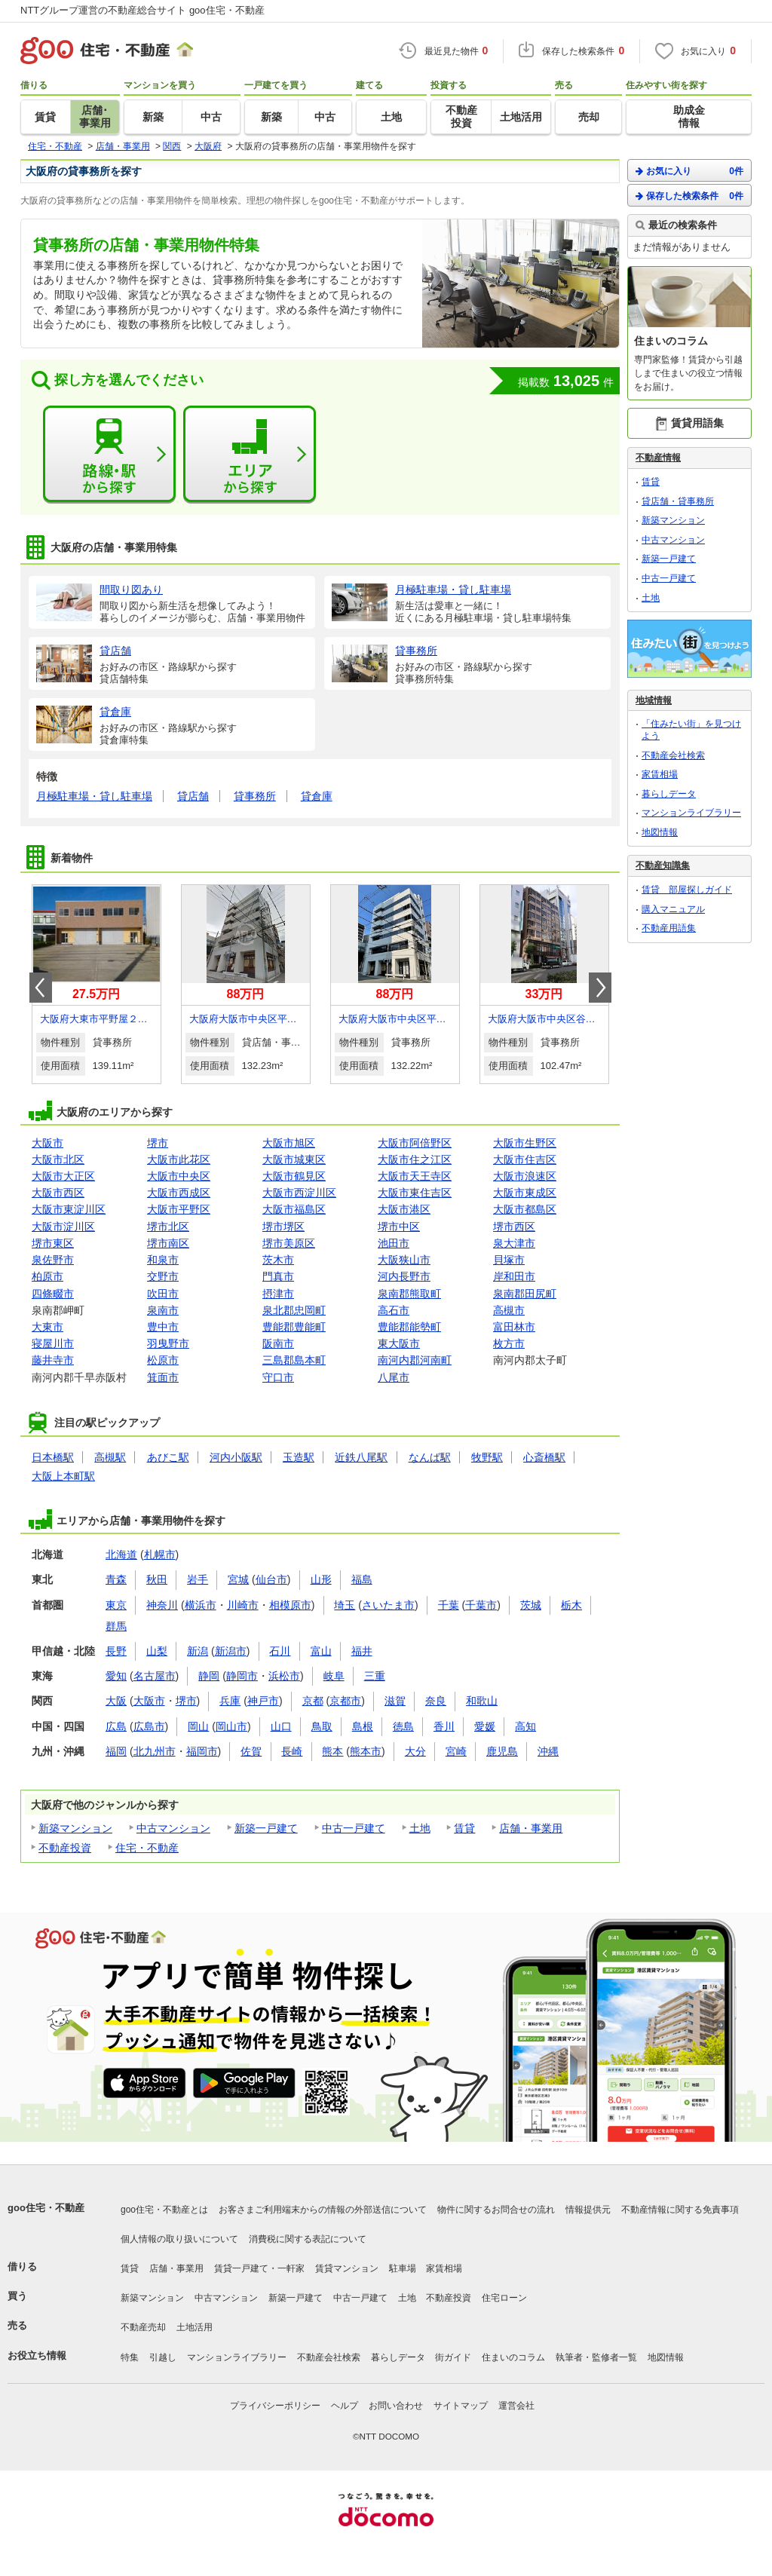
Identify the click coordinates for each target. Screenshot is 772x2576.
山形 (321, 1579)
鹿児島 (502, 1751)
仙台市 (271, 1579)
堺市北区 (168, 1227)
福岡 (116, 1751)
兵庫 (229, 1701)
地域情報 (654, 700)
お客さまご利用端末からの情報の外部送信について (323, 2209)
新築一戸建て (266, 1828)
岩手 (197, 1579)
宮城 (238, 1579)
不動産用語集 (669, 928)
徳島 (403, 1726)
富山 (321, 1651)
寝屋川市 (53, 1343)
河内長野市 (404, 1276)
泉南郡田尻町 (524, 1294)
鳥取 (321, 1726)
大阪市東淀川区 (69, 1209)
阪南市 (278, 1343)
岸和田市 (514, 1276)
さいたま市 (388, 1605)
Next (600, 988)
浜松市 (284, 1676)
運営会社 (516, 2405)
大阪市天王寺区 (415, 1176)
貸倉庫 (316, 796)
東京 (116, 1605)
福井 (361, 1651)
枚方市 (509, 1343)
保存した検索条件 (689, 196)
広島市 (149, 1726)
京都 (312, 1701)
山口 (281, 1726)
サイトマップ (460, 2405)
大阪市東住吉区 (415, 1193)
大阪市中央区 (178, 1176)
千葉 (448, 1605)
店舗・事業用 (530, 1828)
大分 (415, 1751)
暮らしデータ (669, 794)
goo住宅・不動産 (46, 2207)
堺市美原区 (288, 1243)
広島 (116, 1726)
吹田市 (163, 1294)
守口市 (278, 1377)
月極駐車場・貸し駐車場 (94, 796)
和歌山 (482, 1701)
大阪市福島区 (294, 1209)
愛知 (116, 1676)
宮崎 (456, 1751)
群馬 (116, 1626)
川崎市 (243, 1605)
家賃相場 (660, 774)
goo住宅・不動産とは (164, 2209)
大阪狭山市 (404, 1260)
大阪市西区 (58, 1193)
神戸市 (263, 1701)
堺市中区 (399, 1227)
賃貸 (464, 1828)
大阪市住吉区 (524, 1159)
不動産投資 (64, 1848)
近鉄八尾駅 (361, 1457)
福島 (361, 1579)
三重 (374, 1676)
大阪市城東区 (294, 1159)
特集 (130, 2357)
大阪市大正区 (63, 1176)
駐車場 (402, 2268)
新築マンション (75, 1828)
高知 (525, 1726)
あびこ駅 (168, 1457)
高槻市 (509, 1310)
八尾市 (393, 1377)
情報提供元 (588, 2209)
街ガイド (453, 2357)
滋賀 (395, 1701)
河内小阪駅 (236, 1457)
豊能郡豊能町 (294, 1327)
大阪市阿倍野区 (415, 1143)
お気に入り (689, 171)
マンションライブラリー (691, 812)
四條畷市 (53, 1294)
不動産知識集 (663, 865)
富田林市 (514, 1327)
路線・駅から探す (109, 455)
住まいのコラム (513, 2357)
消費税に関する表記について (307, 2239)
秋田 (156, 1579)
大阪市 (47, 1143)
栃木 (571, 1605)
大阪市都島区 (524, 1209)
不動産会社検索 (673, 755)
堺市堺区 (283, 1227)
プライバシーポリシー (275, 2405)
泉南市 (163, 1310)
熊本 (332, 1751)
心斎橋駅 (544, 1457)
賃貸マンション (346, 2268)
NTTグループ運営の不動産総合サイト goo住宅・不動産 (142, 10)
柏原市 (47, 1276)
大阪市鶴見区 (294, 1176)
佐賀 (251, 1751)
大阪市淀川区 (63, 1227)
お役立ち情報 (37, 2355)
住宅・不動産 (147, 1848)
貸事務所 (255, 796)
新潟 (197, 1651)
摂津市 (278, 1294)
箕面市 (163, 1377)
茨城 (530, 1605)
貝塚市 (509, 1260)
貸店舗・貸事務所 (678, 501)
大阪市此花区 (178, 1159)
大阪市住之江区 (415, 1159)
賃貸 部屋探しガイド (687, 889)
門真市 (278, 1276)
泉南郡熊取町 (409, 1294)
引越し (162, 2357)
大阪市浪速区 (524, 1176)
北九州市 (154, 1751)
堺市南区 (168, 1243)
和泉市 (163, 1260)
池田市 (393, 1243)
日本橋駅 (53, 1457)
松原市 (163, 1360)
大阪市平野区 (178, 1209)
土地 (419, 1828)
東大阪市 (399, 1343)
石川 (279, 1651)
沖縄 (548, 1751)
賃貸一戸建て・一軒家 (259, 2268)
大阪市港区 (404, 1209)
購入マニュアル (673, 909)
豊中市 (163, 1327)
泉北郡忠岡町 (294, 1310)
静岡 (208, 1676)
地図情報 (660, 832)
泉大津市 (514, 1243)
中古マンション (173, 1828)
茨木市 (278, 1260)
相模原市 (290, 1605)
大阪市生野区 (524, 1143)
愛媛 (484, 1726)
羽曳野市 (168, 1343)
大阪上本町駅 (63, 1476)
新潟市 (231, 1651)
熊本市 (365, 1751)
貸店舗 (193, 796)
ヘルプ (344, 2405)
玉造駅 (298, 1457)
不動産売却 (143, 2327)
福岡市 (202, 1751)
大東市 (47, 1327)
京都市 (345, 1701)
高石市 (393, 1310)
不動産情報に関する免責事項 (680, 2209)
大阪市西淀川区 (299, 1193)
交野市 (163, 1276)
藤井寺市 (53, 1360)
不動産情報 (658, 457)
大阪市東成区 (524, 1193)
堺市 (157, 1143)
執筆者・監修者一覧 (596, 2357)
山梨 (156, 1651)
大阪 (116, 1701)
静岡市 (242, 1676)
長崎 (291, 1751)
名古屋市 (154, 1676)
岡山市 (231, 1726)
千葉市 (481, 1605)
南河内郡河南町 (415, 1360)
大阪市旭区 (288, 1143)
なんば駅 (430, 1457)
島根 (362, 1726)
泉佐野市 (53, 1260)
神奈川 (162, 1605)
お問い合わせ (396, 2405)
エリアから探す (249, 455)
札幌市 (160, 1554)
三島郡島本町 (294, 1360)
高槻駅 (110, 1457)
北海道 (121, 1554)
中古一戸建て (353, 1828)
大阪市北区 (58, 1159)
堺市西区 (514, 1227)
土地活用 (194, 2327)
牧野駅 (487, 1457)
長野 (116, 1651)
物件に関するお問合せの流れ (496, 2209)
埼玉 (344, 1605)
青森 (116, 1579)
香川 (444, 1726)
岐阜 (334, 1676)
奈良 (435, 1701)
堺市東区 (53, 1243)
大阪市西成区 (178, 1193)
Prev (40, 988)
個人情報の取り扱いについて (179, 2239)
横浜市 (200, 1605)
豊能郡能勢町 (409, 1327)
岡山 (198, 1726)
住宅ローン (504, 2298)
